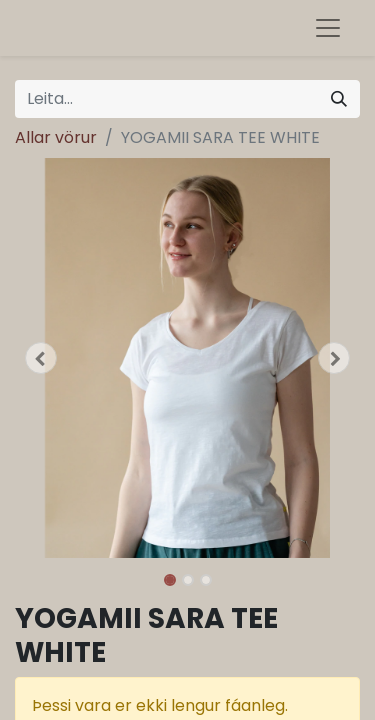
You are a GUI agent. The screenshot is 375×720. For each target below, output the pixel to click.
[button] (41, 358)
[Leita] (339, 99)
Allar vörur (56, 137)
